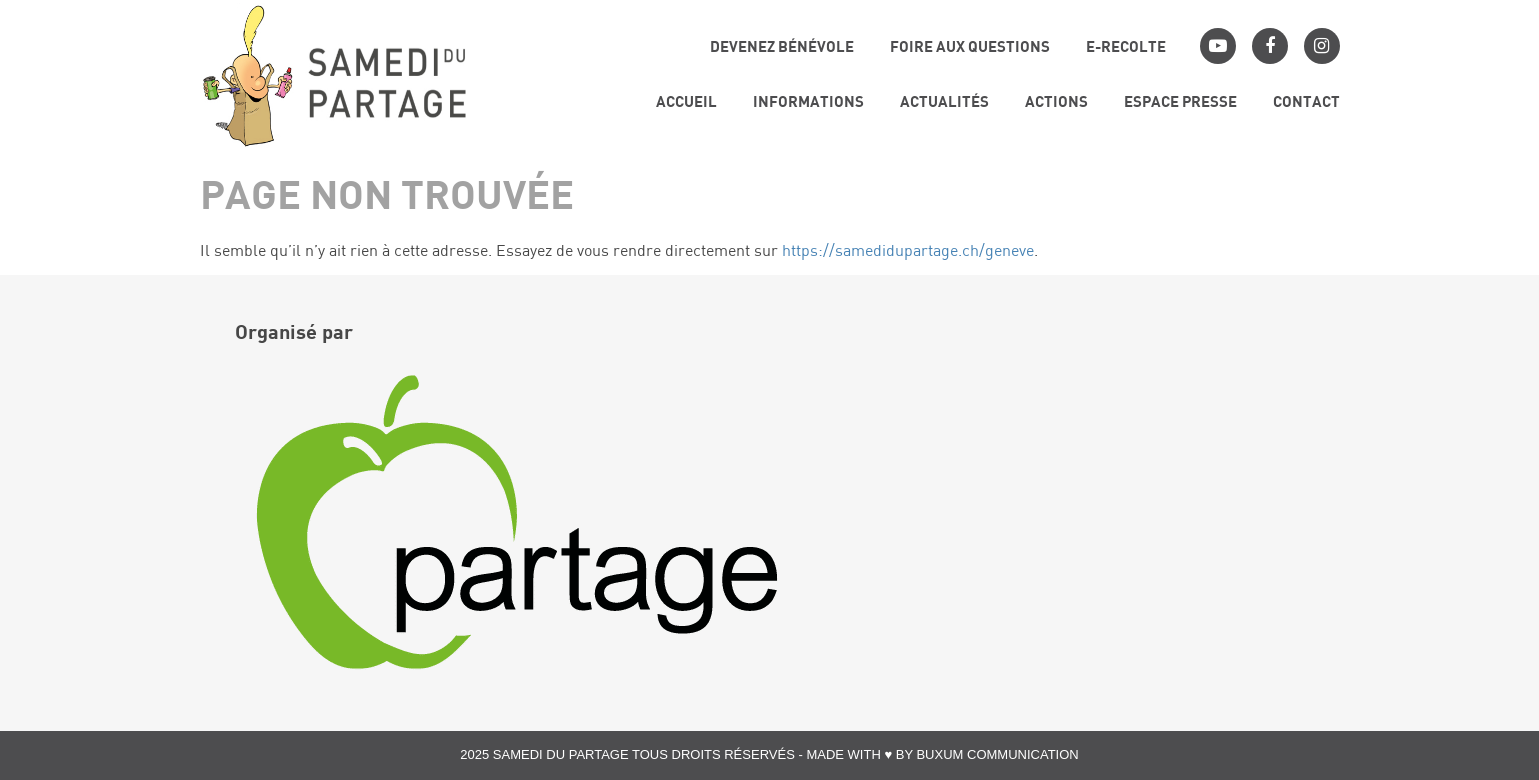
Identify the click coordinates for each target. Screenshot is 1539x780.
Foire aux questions (970, 48)
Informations (808, 103)
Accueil (686, 103)
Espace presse (1180, 103)
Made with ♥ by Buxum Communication (942, 754)
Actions (1056, 103)
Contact (1306, 103)
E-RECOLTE (1126, 48)
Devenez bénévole (782, 48)
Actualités (944, 103)
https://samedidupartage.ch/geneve (908, 252)
